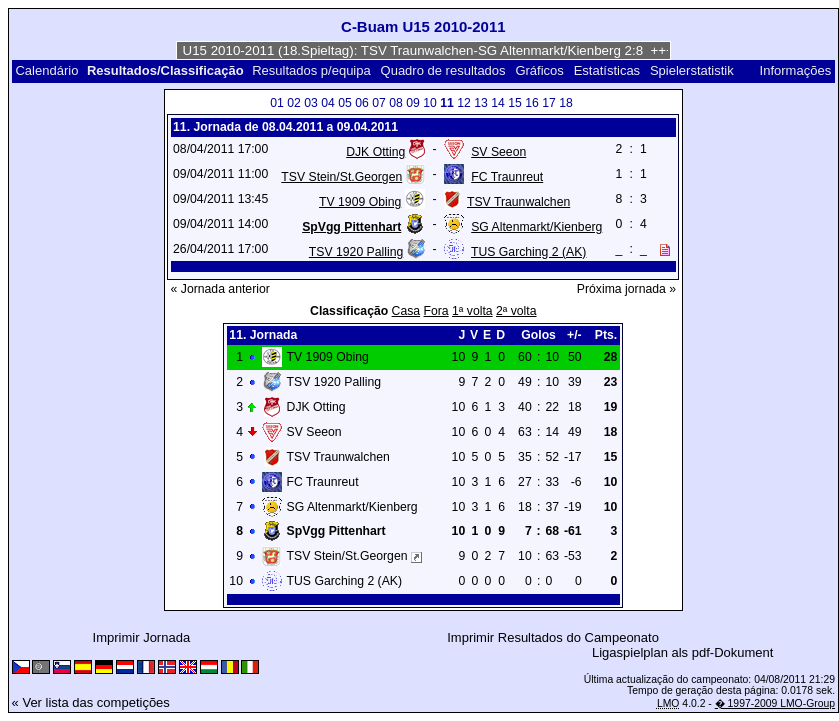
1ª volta (472, 311)
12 (464, 103)
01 (277, 103)
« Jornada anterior (220, 289)
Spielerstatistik (693, 70)
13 (481, 103)
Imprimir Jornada (142, 637)
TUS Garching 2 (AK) (528, 252)
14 (498, 103)
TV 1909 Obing (360, 202)
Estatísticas (607, 70)
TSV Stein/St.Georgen (341, 177)
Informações (796, 70)
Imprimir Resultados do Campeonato (553, 637)
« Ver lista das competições (91, 702)
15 (515, 103)
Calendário (46, 70)
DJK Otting (375, 152)
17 (549, 103)
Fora (436, 311)
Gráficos (539, 70)
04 (328, 103)
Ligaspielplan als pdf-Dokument (682, 652)
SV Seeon (498, 152)
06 (362, 103)
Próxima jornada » (626, 289)
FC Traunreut (507, 177)
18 (566, 103)
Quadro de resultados (443, 70)
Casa (406, 311)
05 (345, 103)
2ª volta (516, 311)
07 (379, 103)
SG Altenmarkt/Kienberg (536, 227)
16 (532, 103)
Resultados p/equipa (311, 70)
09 (413, 103)
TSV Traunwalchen (518, 202)
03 (311, 103)
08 (396, 103)
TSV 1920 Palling (356, 252)
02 (294, 103)
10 (430, 103)
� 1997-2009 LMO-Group (775, 703)
